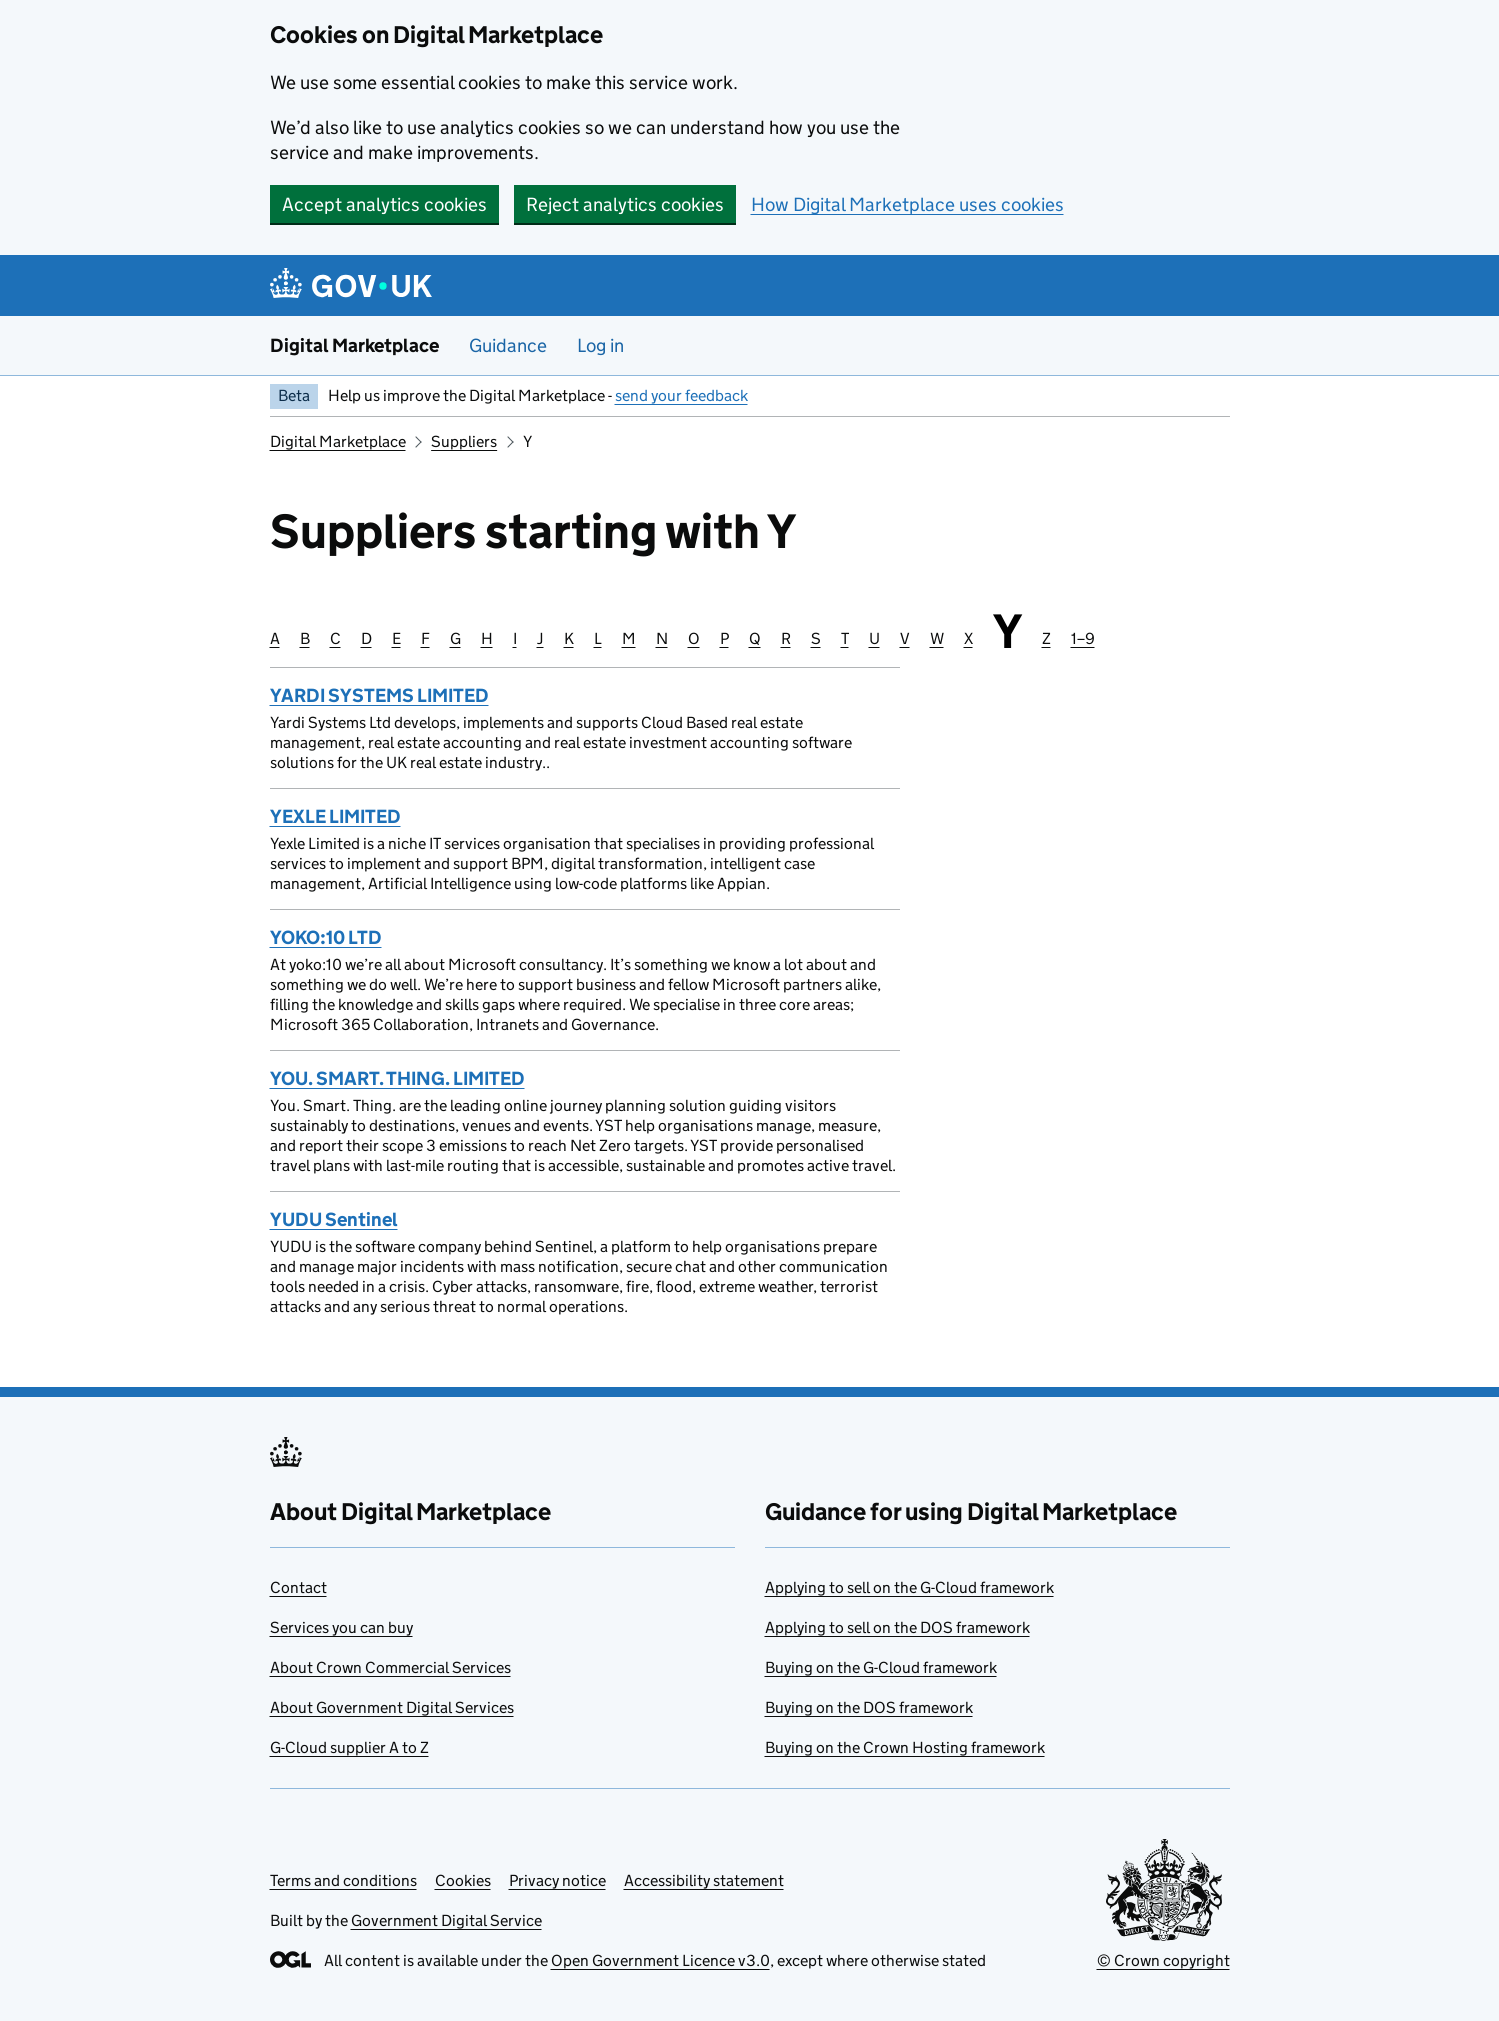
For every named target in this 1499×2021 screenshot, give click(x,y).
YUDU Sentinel (334, 1219)
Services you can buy (341, 1627)
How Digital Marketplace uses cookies (907, 204)
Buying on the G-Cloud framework (881, 1667)
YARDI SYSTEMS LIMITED (379, 695)
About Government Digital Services (392, 1707)
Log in (600, 345)
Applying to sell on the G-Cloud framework (909, 1587)
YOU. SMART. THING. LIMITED (397, 1078)
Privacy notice (557, 1880)
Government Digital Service (446, 1920)
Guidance (508, 345)
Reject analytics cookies (625, 204)
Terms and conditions (343, 1880)
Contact (298, 1587)
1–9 (1083, 638)
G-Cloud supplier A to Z (349, 1747)
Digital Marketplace (354, 345)
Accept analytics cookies (384, 204)
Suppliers (464, 441)
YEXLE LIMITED (335, 816)
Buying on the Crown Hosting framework (905, 1747)
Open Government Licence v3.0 (660, 1960)
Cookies (463, 1880)
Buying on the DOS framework (869, 1707)
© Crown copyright (1163, 1960)
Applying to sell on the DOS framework (897, 1627)
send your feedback (681, 395)
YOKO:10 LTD (326, 937)
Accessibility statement (704, 1880)
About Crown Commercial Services (390, 1667)
